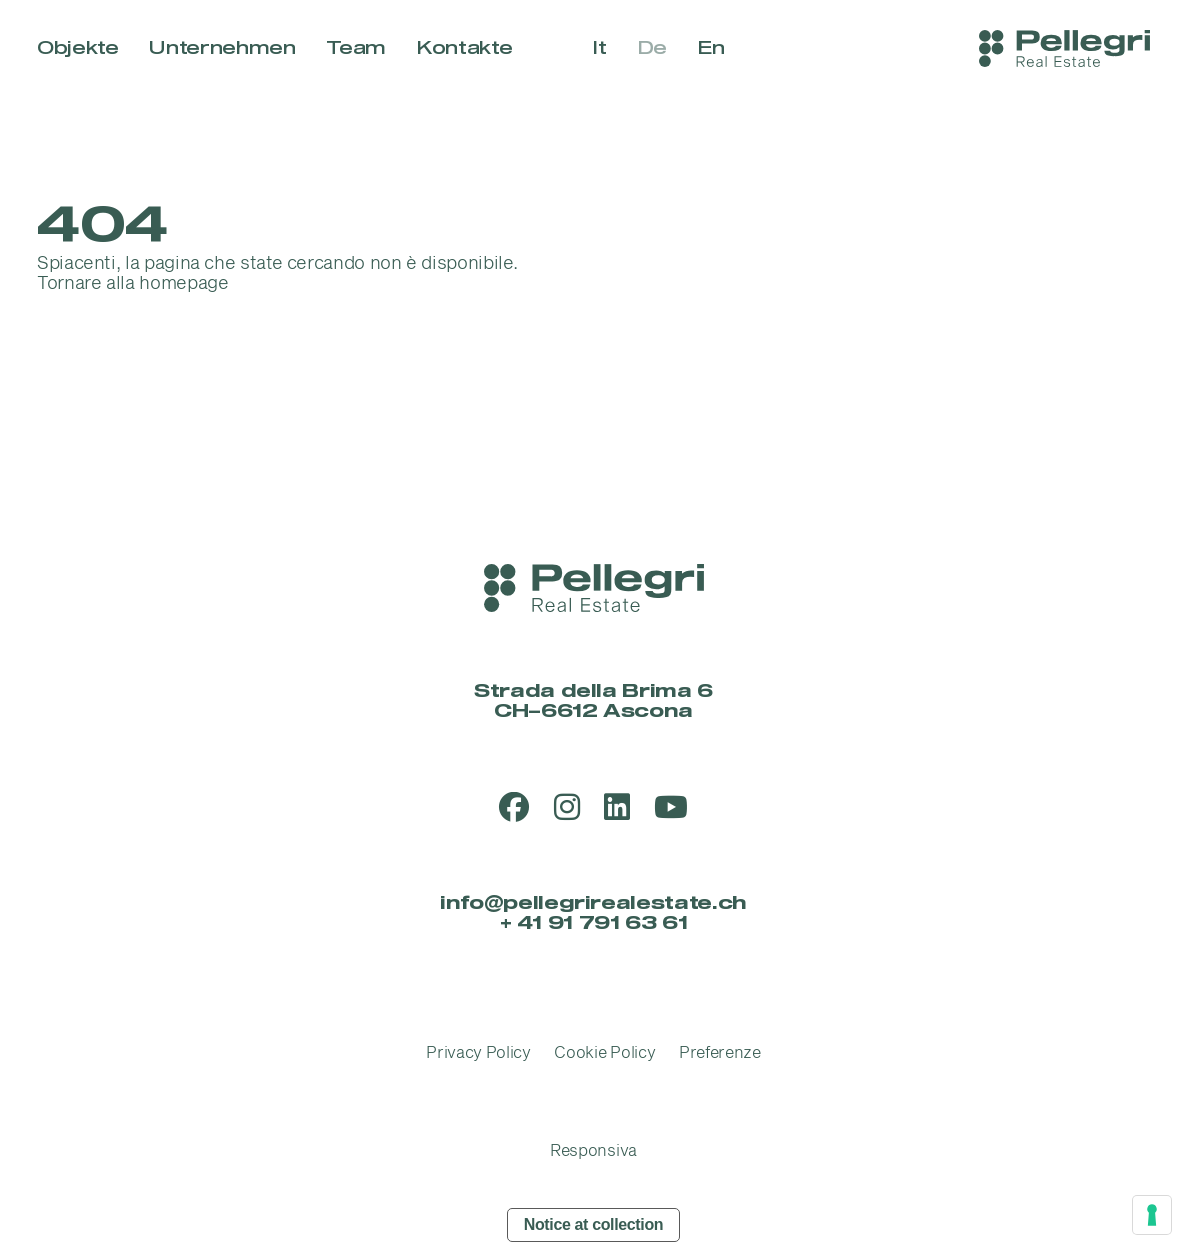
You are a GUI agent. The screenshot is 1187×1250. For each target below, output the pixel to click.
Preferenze (720, 1053)
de (652, 48)
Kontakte (464, 48)
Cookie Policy (604, 1053)
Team (356, 48)
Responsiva (593, 1151)
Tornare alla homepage (132, 283)
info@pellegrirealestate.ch (593, 903)
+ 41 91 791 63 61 (594, 923)
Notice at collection (594, 1224)
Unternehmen (221, 48)
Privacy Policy (478, 1053)
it (599, 48)
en (711, 48)
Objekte (77, 48)
